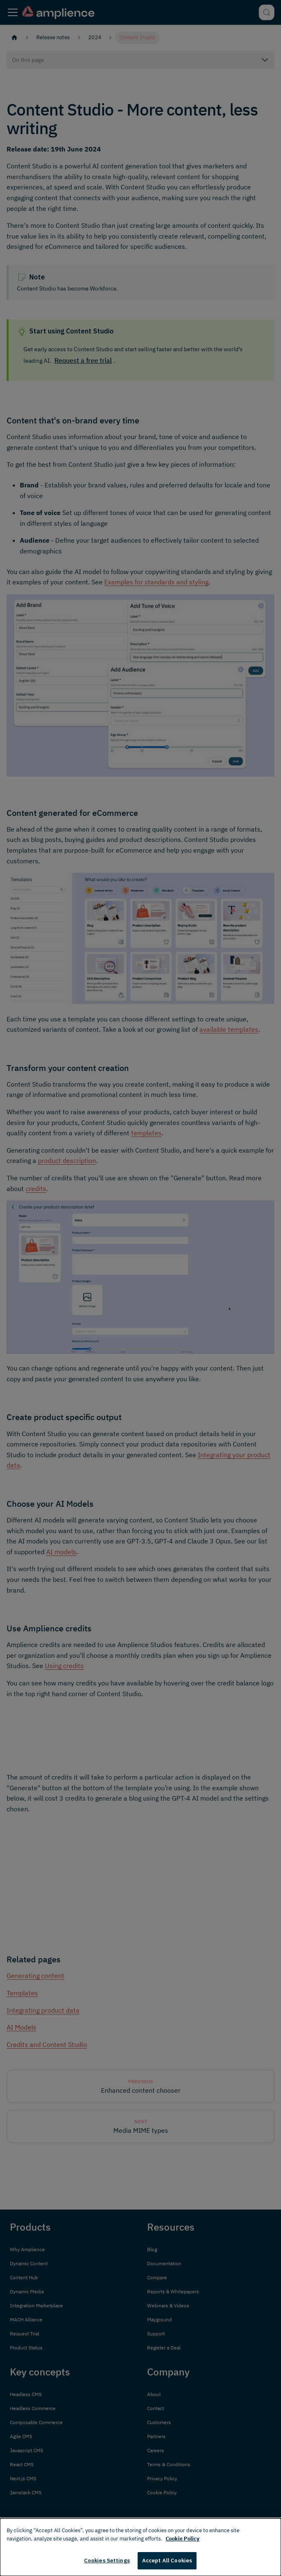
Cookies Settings (107, 2560)
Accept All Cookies (167, 2560)
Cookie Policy (182, 2538)
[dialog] (140, 2547)
